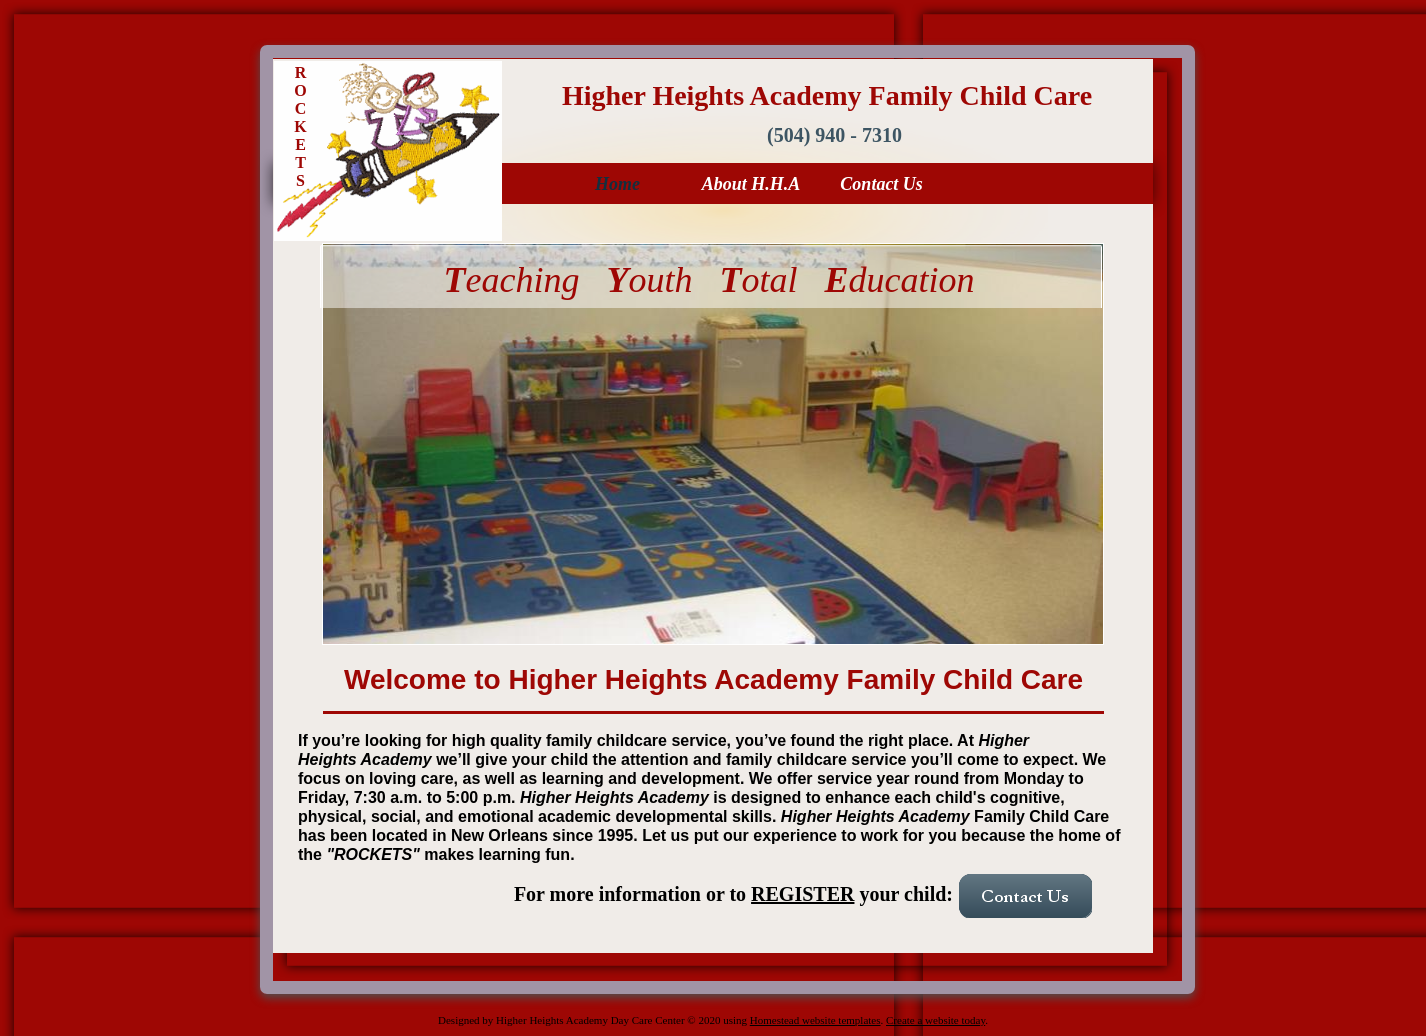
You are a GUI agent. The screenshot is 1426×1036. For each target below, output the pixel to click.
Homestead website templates (815, 1020)
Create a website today (935, 1020)
